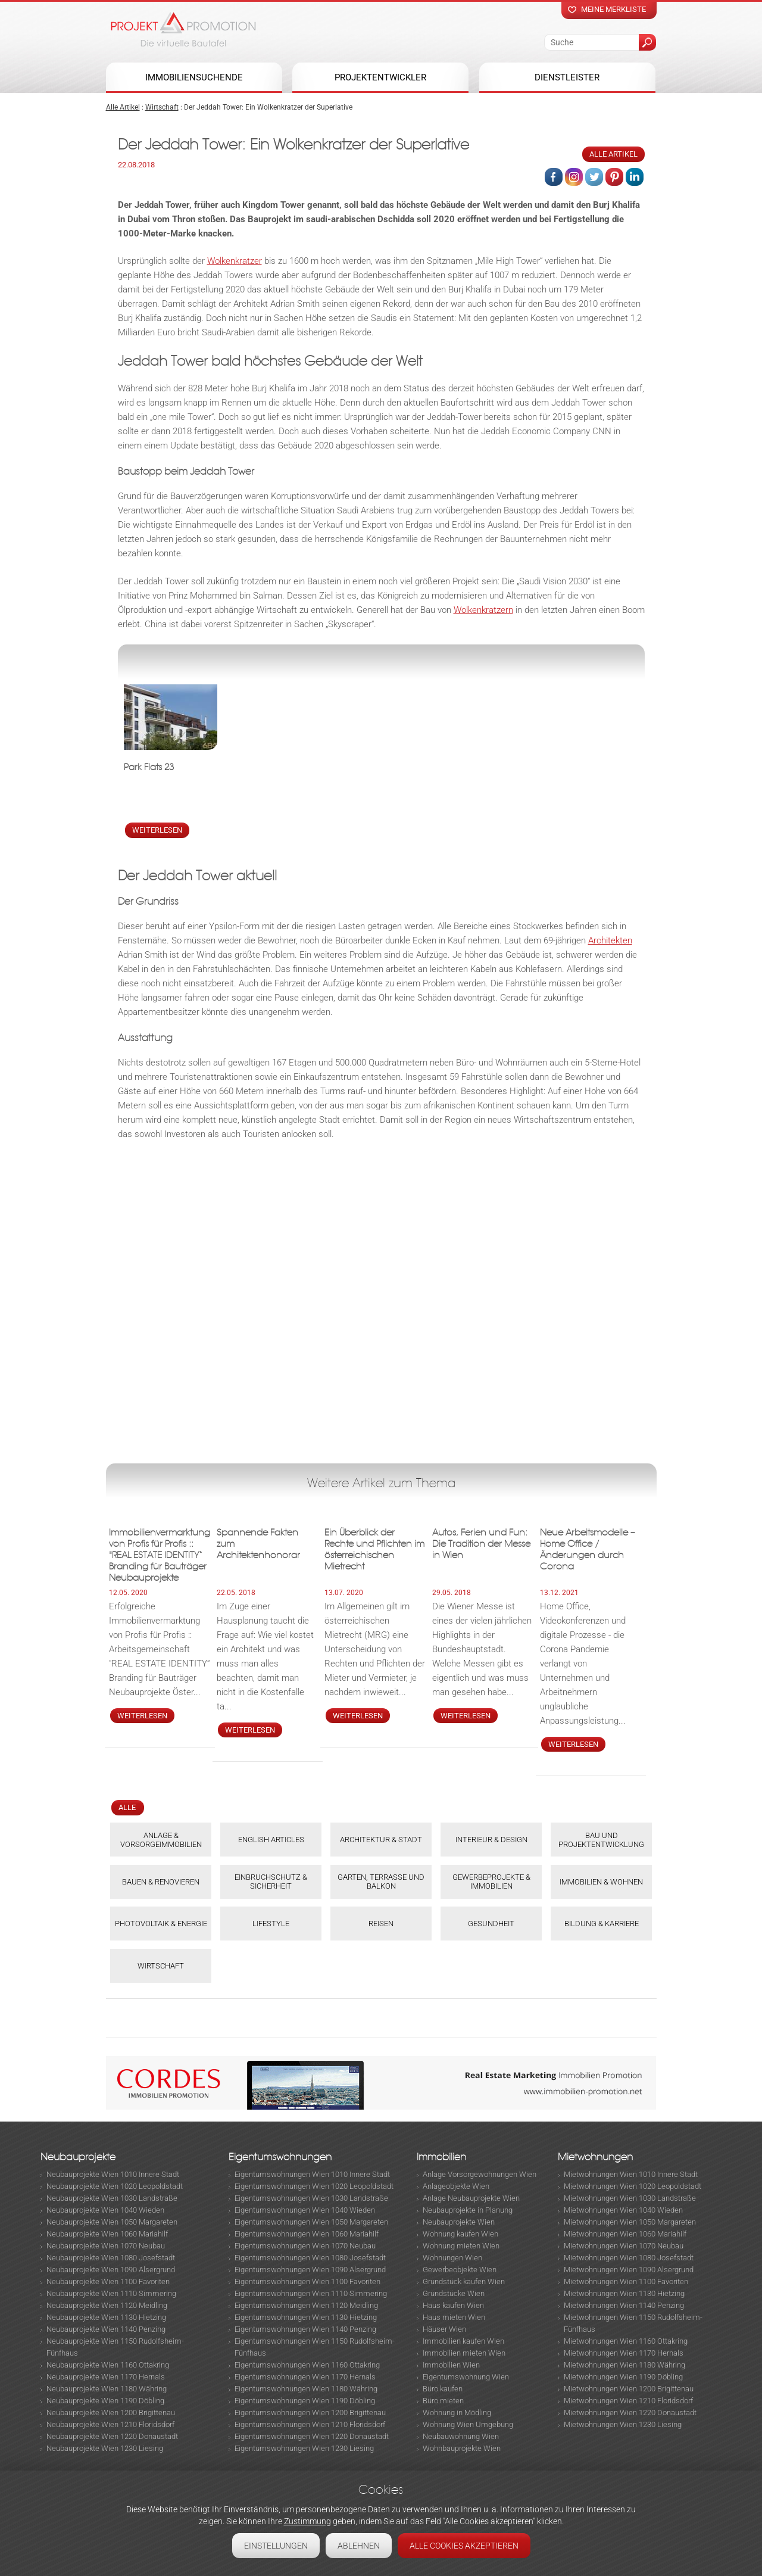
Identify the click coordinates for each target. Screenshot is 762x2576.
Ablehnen (359, 2545)
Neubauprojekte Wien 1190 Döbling (105, 2400)
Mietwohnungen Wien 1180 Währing (624, 2364)
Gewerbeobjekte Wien (459, 2269)
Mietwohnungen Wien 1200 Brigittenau (629, 2388)
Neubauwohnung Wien (461, 2436)
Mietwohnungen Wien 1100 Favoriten (626, 2281)
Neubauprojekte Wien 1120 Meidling (106, 2305)
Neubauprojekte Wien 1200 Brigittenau (110, 2412)
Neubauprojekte (77, 2157)
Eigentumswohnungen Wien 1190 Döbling (305, 2400)
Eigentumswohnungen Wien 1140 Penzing (305, 2329)
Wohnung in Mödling (457, 2412)
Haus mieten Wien (454, 2317)
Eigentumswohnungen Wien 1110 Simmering (311, 2293)
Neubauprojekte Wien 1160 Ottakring (107, 2364)
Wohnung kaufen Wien (460, 2233)
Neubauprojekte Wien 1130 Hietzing (106, 2317)
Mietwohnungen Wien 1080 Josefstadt (629, 2257)
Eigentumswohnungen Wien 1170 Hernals (305, 2376)
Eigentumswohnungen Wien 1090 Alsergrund (310, 2269)
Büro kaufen (443, 2388)
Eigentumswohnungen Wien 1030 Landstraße (311, 2198)
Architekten (610, 940)
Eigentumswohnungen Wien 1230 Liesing (304, 2448)
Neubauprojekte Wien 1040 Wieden (105, 2210)
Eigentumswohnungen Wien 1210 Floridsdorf (310, 2424)
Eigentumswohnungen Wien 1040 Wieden (305, 2210)
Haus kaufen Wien (453, 2305)
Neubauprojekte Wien (459, 2221)
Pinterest (614, 177)
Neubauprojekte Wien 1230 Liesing (104, 2448)
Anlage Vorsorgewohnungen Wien (479, 2174)
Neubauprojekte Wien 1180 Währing (106, 2388)
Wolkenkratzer (234, 261)
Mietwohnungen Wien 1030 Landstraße (630, 2198)
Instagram (574, 177)
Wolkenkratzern (483, 610)
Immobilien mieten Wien (464, 2352)
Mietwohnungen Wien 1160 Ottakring (626, 2341)
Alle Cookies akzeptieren (464, 2545)
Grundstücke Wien (454, 2293)
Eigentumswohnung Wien (466, 2376)
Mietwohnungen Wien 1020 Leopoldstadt (632, 2186)
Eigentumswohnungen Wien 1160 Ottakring (307, 2364)
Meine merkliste (613, 9)
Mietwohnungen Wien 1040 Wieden (623, 2210)
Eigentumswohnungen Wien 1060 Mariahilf (307, 2233)
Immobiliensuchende (194, 77)
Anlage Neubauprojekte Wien (471, 2198)
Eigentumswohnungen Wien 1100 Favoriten (307, 2281)
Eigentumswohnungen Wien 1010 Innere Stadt (312, 2174)
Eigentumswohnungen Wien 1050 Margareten (311, 2221)
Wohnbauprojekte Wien (462, 2448)
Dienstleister (567, 77)
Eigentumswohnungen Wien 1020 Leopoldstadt (314, 2186)
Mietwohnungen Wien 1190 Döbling (623, 2376)
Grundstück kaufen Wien (464, 2281)
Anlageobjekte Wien (456, 2186)
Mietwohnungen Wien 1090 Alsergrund (629, 2269)
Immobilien (441, 2157)
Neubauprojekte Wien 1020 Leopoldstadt (114, 2186)
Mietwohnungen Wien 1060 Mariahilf (625, 2233)
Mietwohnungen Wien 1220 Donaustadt (630, 2412)
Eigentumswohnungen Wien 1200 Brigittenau (310, 2412)
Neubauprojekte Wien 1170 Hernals (105, 2376)
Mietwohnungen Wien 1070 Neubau (623, 2245)
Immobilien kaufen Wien (463, 2341)
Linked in (635, 177)
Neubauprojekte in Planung (468, 2210)
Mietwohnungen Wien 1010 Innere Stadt (631, 2174)
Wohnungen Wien (452, 2257)
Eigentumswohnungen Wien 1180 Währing (306, 2388)
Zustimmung (307, 2521)
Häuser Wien (444, 2329)
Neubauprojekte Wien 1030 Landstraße (111, 2198)
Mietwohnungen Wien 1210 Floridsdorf (628, 2400)
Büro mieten (443, 2400)
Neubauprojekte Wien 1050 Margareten (111, 2221)
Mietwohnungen (595, 2157)
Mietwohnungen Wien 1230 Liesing (623, 2424)
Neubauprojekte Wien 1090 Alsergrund (110, 2269)
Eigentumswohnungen (280, 2157)
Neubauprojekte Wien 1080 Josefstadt (110, 2257)
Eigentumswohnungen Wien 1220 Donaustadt (312, 2436)
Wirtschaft (162, 107)
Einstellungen (276, 2545)
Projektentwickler (380, 77)
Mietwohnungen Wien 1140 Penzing (624, 2305)
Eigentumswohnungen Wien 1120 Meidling (306, 2305)
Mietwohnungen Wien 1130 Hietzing (624, 2293)
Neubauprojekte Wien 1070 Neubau (105, 2245)
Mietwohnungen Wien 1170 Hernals (623, 2352)
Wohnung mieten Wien (461, 2245)
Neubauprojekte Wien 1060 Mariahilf (107, 2233)
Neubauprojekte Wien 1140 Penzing (105, 2329)
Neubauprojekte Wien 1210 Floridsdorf (110, 2424)
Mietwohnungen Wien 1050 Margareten (630, 2221)
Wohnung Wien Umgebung (468, 2424)
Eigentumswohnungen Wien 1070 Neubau (305, 2245)
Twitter (594, 177)
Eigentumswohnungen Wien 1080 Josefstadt (310, 2257)
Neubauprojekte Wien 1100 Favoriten (108, 2281)
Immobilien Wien (451, 2364)
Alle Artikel (123, 107)
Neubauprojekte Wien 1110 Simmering (111, 2293)
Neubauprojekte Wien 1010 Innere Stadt (112, 2174)
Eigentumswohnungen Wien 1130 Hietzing (306, 2317)
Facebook (554, 177)
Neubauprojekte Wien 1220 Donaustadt (112, 2436)
